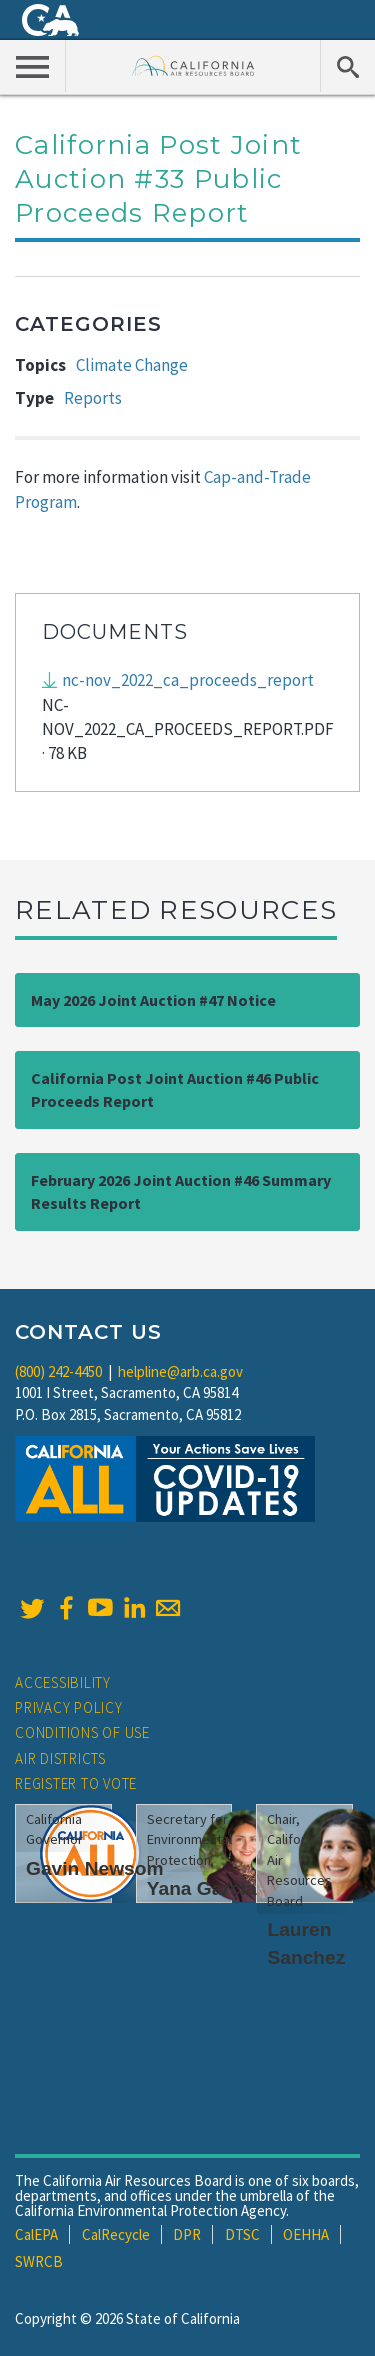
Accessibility (63, 1682)
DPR (187, 2234)
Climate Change (132, 365)
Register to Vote (76, 1783)
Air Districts (60, 1758)
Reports (93, 398)
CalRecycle (116, 2234)
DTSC (242, 2234)
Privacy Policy (69, 1707)
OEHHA (306, 2234)
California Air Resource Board (193, 65)
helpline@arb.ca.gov (180, 1371)
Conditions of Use (82, 1732)
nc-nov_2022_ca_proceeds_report (188, 680)
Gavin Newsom (95, 1868)
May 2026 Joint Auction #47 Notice (153, 1000)
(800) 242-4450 (58, 1371)
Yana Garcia (202, 1888)
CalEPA (36, 2234)
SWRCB (39, 2261)
